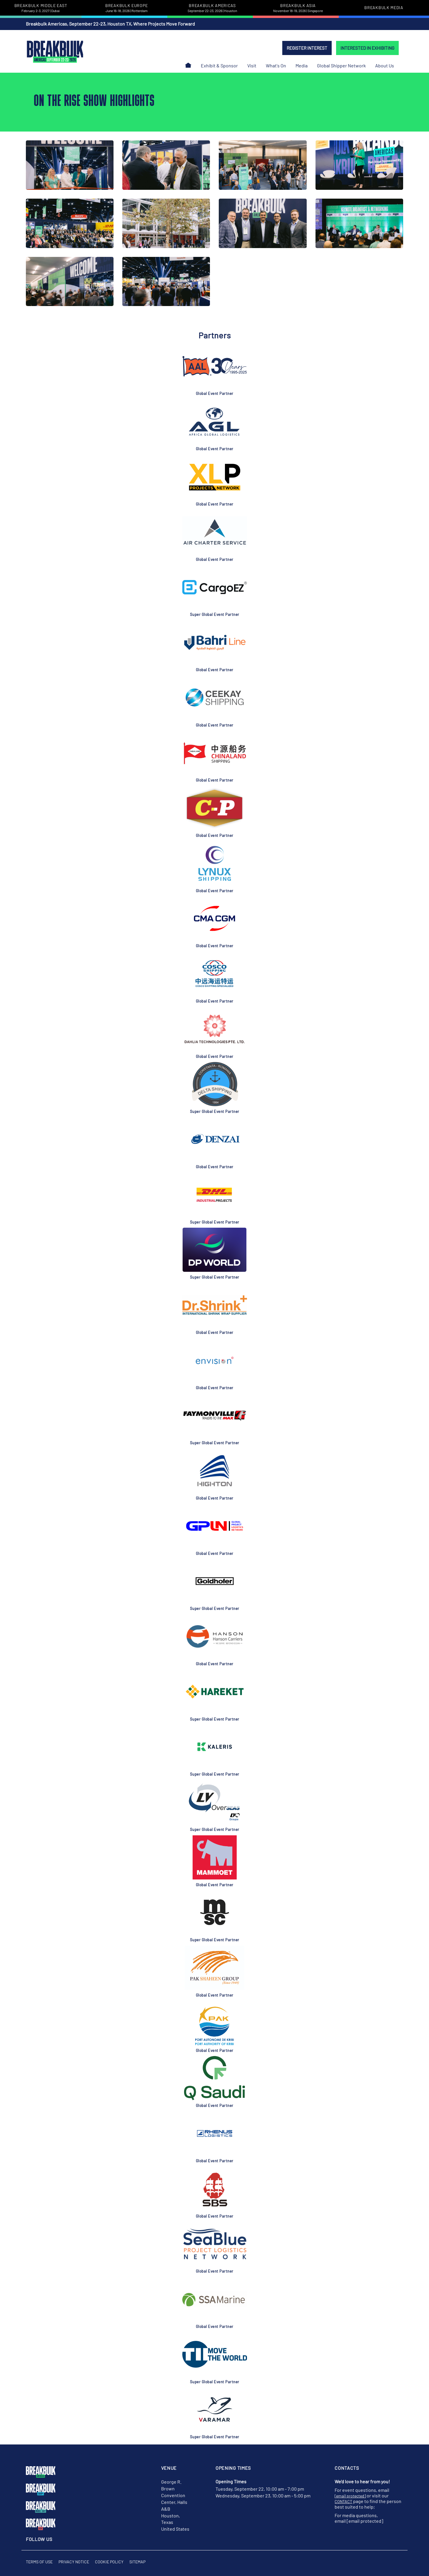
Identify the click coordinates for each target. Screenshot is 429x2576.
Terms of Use (39, 2561)
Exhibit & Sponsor (219, 65)
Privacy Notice (74, 2561)
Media (302, 65)
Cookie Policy (109, 2561)
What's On (276, 65)
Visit (251, 65)
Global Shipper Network (341, 65)
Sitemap (137, 2561)
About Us (384, 65)
